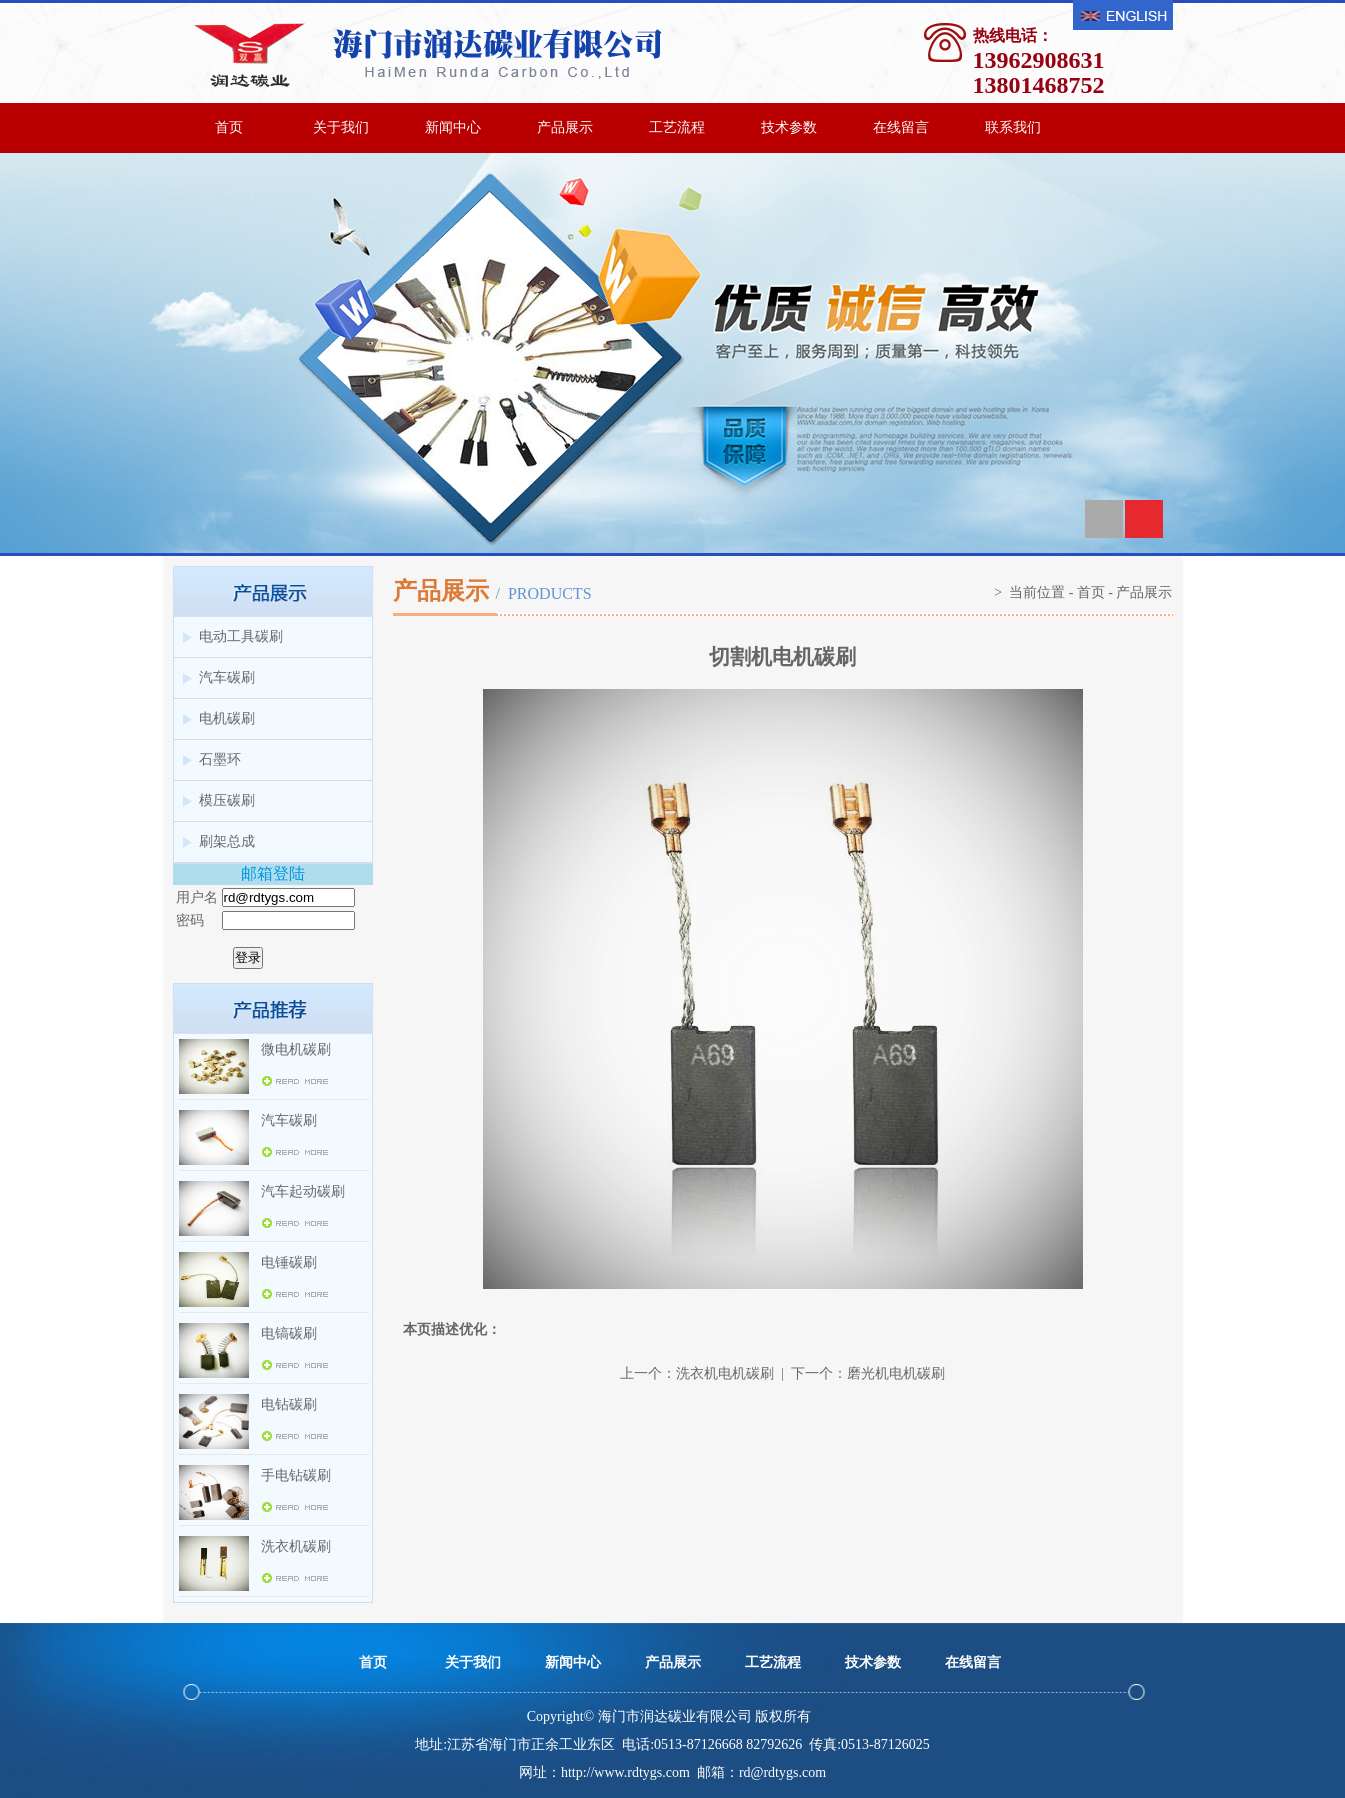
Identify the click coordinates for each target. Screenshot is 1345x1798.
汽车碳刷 (227, 677)
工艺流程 (677, 127)
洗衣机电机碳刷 (725, 1373)
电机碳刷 (227, 718)
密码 (190, 920)
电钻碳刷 (289, 1404)
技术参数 (789, 127)
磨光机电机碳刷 (896, 1373)
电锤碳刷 (289, 1262)
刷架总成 (227, 841)
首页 (229, 127)
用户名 (197, 897)
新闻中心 (453, 127)
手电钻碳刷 (296, 1475)
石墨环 (220, 759)
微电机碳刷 (296, 1049)
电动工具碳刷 (241, 636)
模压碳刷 (227, 800)
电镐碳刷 (289, 1333)
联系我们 (1013, 127)
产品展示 (565, 127)
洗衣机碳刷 (296, 1546)
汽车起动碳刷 (303, 1191)
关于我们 (341, 127)
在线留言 (901, 127)
